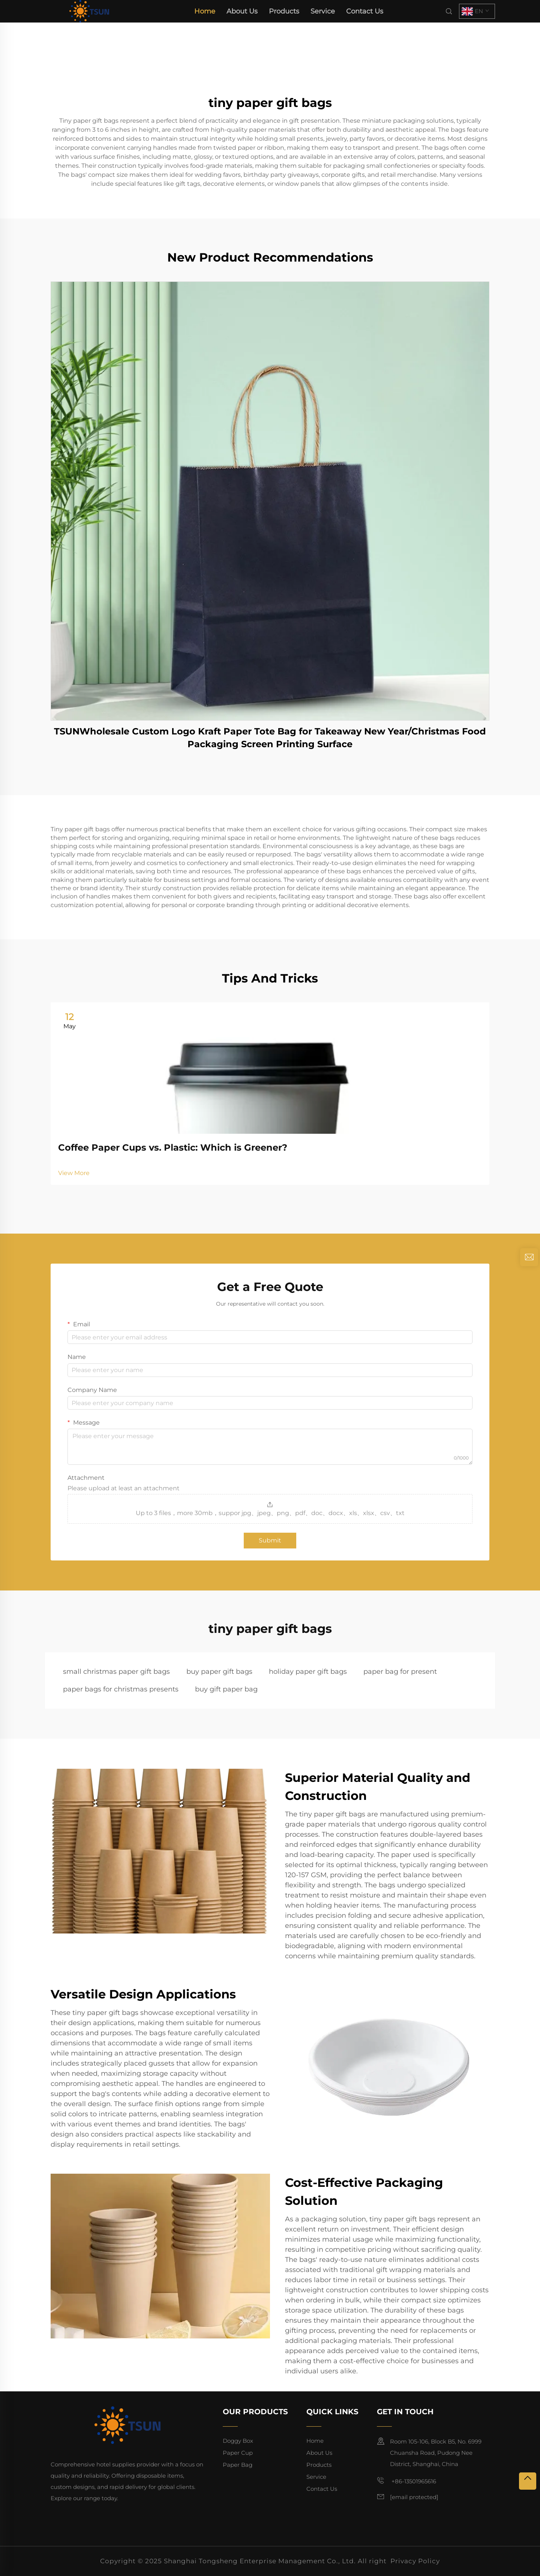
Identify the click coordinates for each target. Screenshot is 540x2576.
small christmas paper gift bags (116, 1671)
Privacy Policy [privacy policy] (415, 2561)
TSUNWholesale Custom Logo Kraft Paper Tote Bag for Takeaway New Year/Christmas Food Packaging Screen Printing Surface (270, 737)
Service (322, 11)
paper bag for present (400, 1671)
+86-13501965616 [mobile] (406, 2481)
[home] (89, 10)
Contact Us (364, 11)
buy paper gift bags (219, 1671)
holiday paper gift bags (308, 1671)
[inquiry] (529, 1257)
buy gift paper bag (226, 1689)
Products (284, 11)
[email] (414, 2497)
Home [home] (204, 11)
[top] (527, 2481)
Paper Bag (237, 2464)
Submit (270, 1540)
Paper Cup (238, 2452)
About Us (242, 11)
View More (74, 1173)
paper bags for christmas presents (120, 1689)
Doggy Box (238, 2440)
